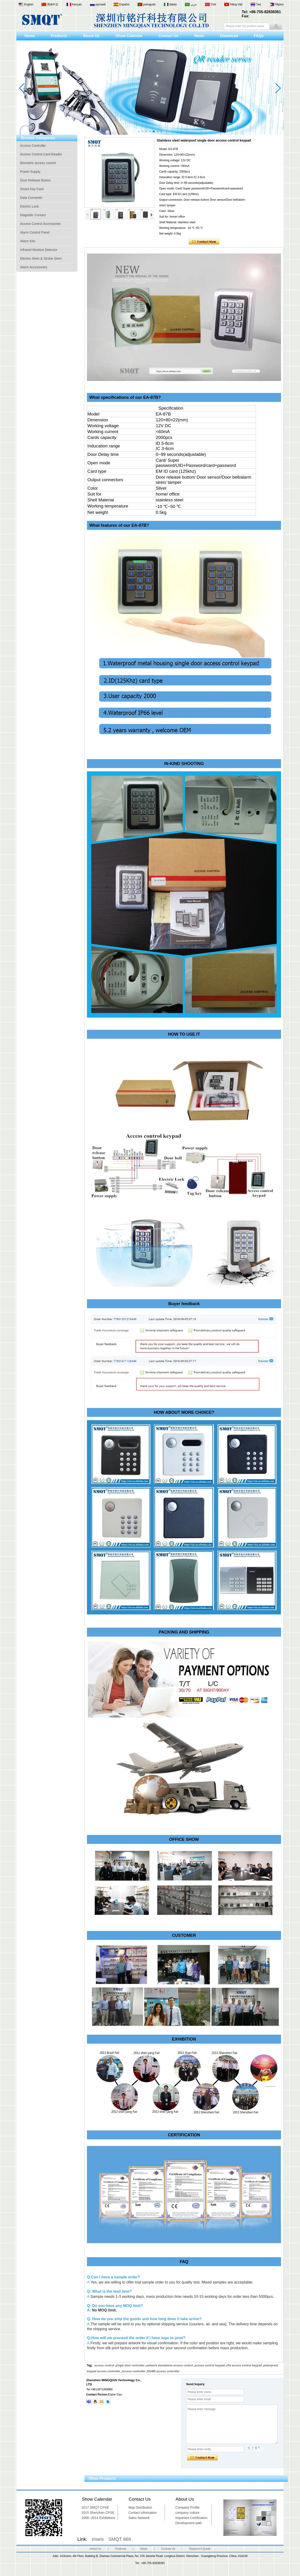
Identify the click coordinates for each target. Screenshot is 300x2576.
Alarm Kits (27, 241)
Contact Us (168, 36)
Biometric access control (38, 163)
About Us (91, 36)
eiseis (98, 2539)
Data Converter (31, 198)
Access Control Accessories (40, 224)
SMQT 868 (120, 2539)
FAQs (259, 36)
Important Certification (191, 2518)
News (199, 36)
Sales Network (139, 2518)
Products (59, 36)
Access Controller (33, 145)
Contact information (142, 2512)
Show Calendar (129, 36)
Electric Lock (29, 206)
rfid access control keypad (244, 2365)
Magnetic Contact (33, 215)
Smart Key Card (32, 189)
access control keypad (210, 2365)
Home (29, 36)
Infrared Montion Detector (38, 250)
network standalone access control (169, 2365)
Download (229, 36)
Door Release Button (35, 180)
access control (104, 2365)
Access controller (134, 2371)
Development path (188, 2523)
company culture (187, 2512)
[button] (139, 131)
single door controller (130, 2365)
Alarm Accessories (33, 267)
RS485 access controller (163, 2371)
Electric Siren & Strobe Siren (41, 258)
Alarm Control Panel (34, 232)
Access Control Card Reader (41, 154)
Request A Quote (199, 2548)
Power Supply (30, 171)
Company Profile (187, 2507)
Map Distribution (140, 2507)
